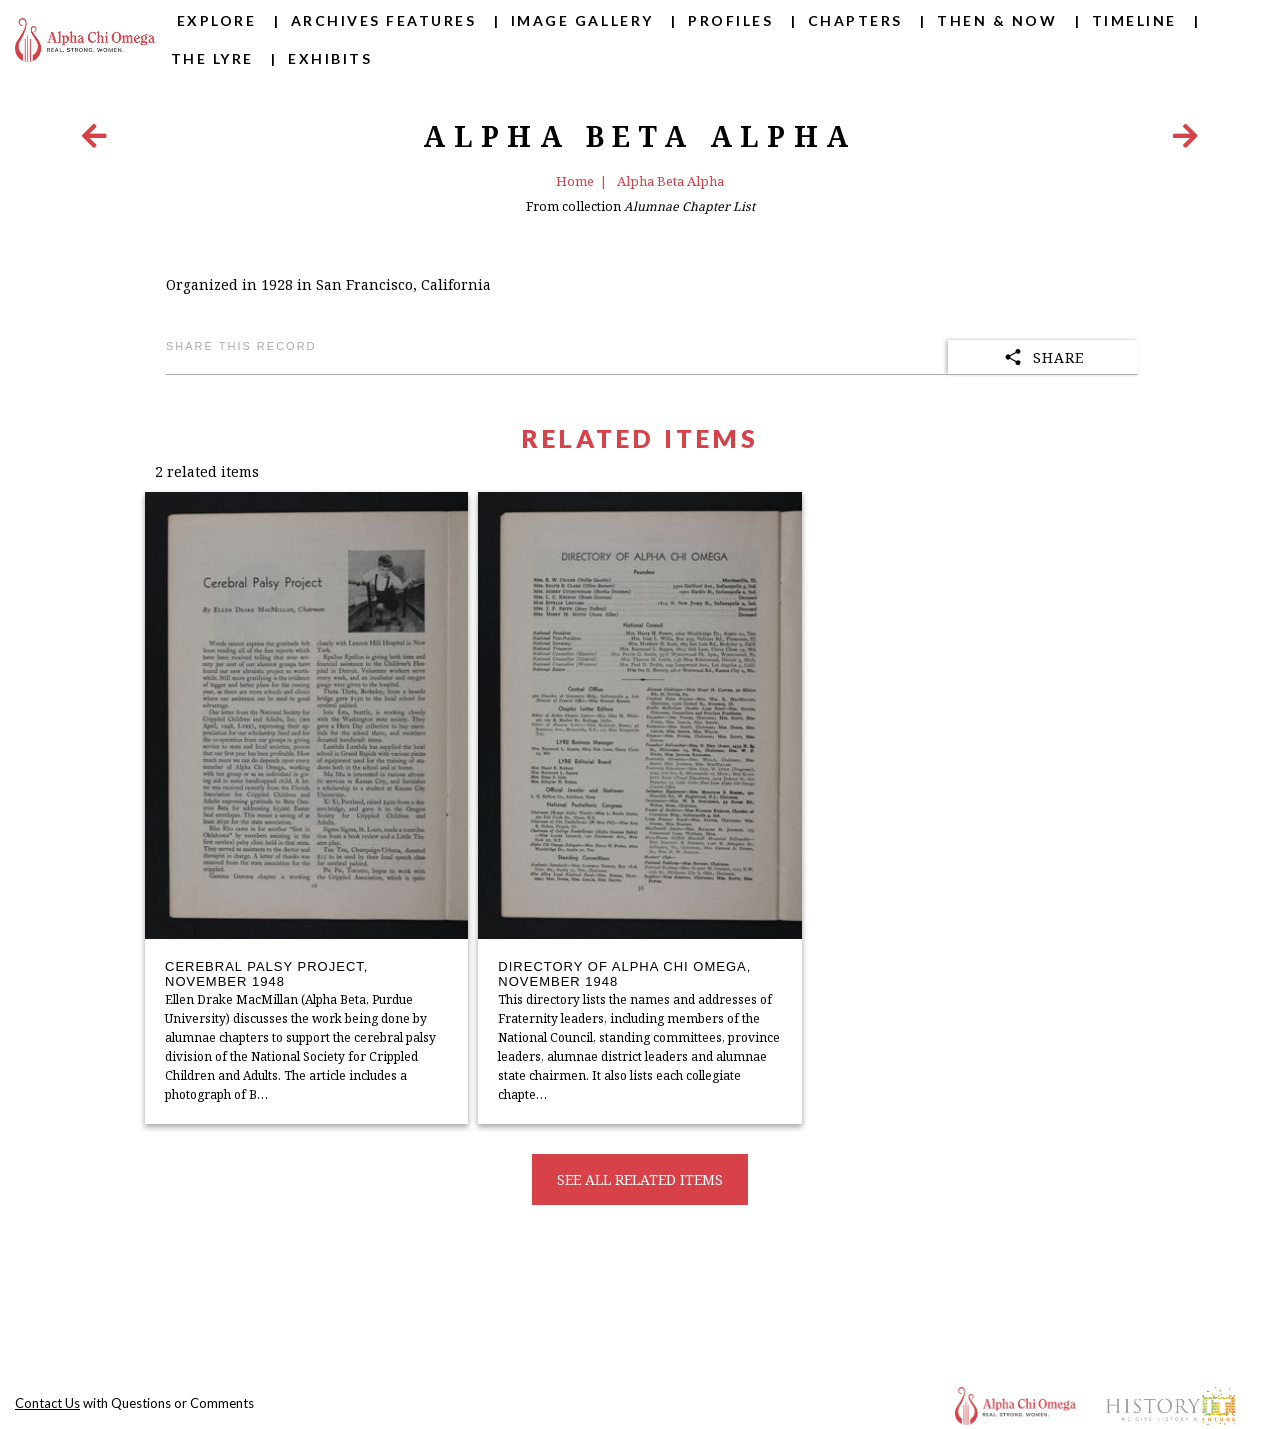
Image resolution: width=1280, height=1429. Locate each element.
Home (575, 181)
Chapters (855, 20)
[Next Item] (1185, 140)
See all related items (640, 1179)
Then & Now (997, 20)
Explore (217, 20)
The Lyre (212, 58)
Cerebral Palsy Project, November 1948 (266, 974)
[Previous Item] (94, 140)
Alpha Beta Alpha (670, 181)
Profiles (730, 20)
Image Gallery (582, 20)
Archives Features (384, 20)
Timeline (1134, 20)
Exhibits (330, 58)
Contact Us (47, 1403)
